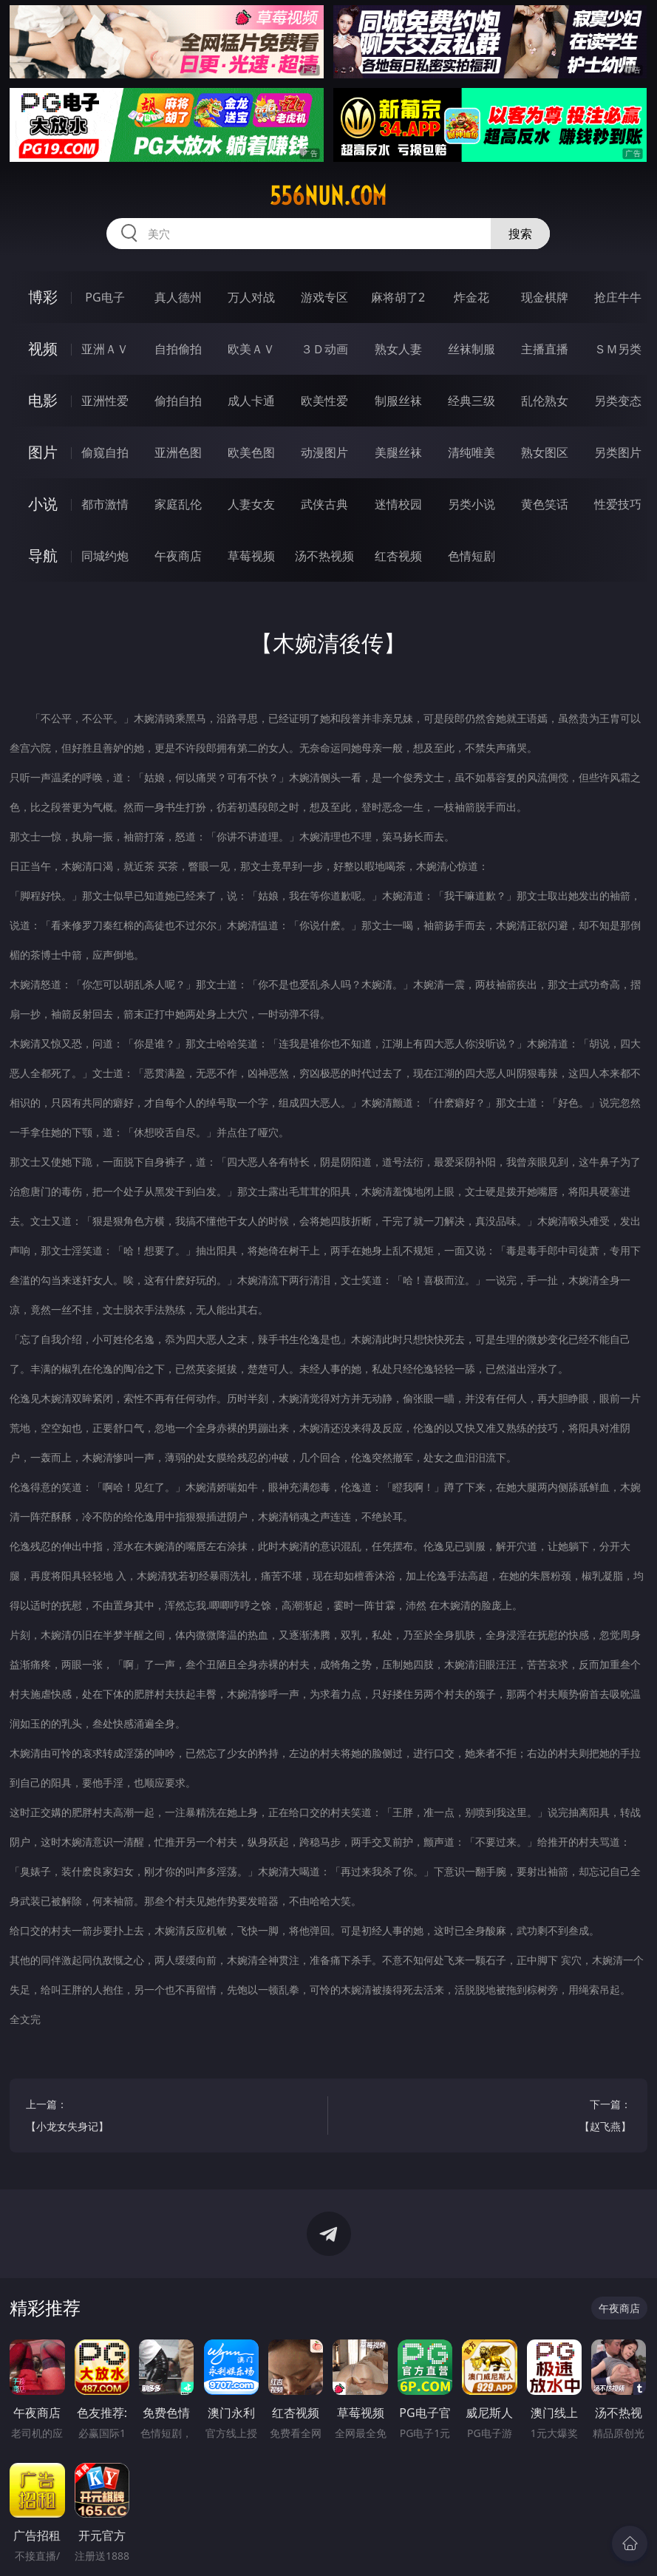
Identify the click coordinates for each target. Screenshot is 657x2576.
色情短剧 (471, 556)
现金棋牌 (544, 297)
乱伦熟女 (544, 400)
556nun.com (328, 196)
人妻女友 (251, 504)
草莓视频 (251, 556)
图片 (43, 452)
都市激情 (105, 504)
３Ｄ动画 (324, 349)
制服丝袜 (398, 400)
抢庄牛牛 (617, 297)
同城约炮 (105, 556)
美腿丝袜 (398, 452)
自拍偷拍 (178, 349)
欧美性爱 (324, 400)
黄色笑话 (544, 504)
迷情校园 (398, 504)
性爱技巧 (617, 504)
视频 (43, 348)
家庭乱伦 (178, 504)
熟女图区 (544, 452)
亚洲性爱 (105, 400)
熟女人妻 (398, 349)
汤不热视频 (324, 556)
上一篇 (169, 2117)
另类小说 (471, 504)
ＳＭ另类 (617, 349)
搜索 (520, 233)
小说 (43, 504)
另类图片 (617, 452)
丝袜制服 (471, 349)
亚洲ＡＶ (105, 349)
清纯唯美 (471, 452)
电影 (43, 400)
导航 (43, 555)
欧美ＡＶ (251, 349)
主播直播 (544, 349)
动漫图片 (324, 452)
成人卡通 (251, 400)
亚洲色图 (178, 452)
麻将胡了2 (398, 297)
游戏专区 (324, 297)
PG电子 (104, 297)
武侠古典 (324, 504)
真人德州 (178, 297)
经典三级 (471, 400)
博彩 (43, 297)
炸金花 (471, 297)
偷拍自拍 (178, 400)
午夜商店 (178, 556)
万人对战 (251, 297)
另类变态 (617, 400)
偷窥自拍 (105, 452)
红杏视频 (398, 556)
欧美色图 (251, 452)
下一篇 (487, 2117)
